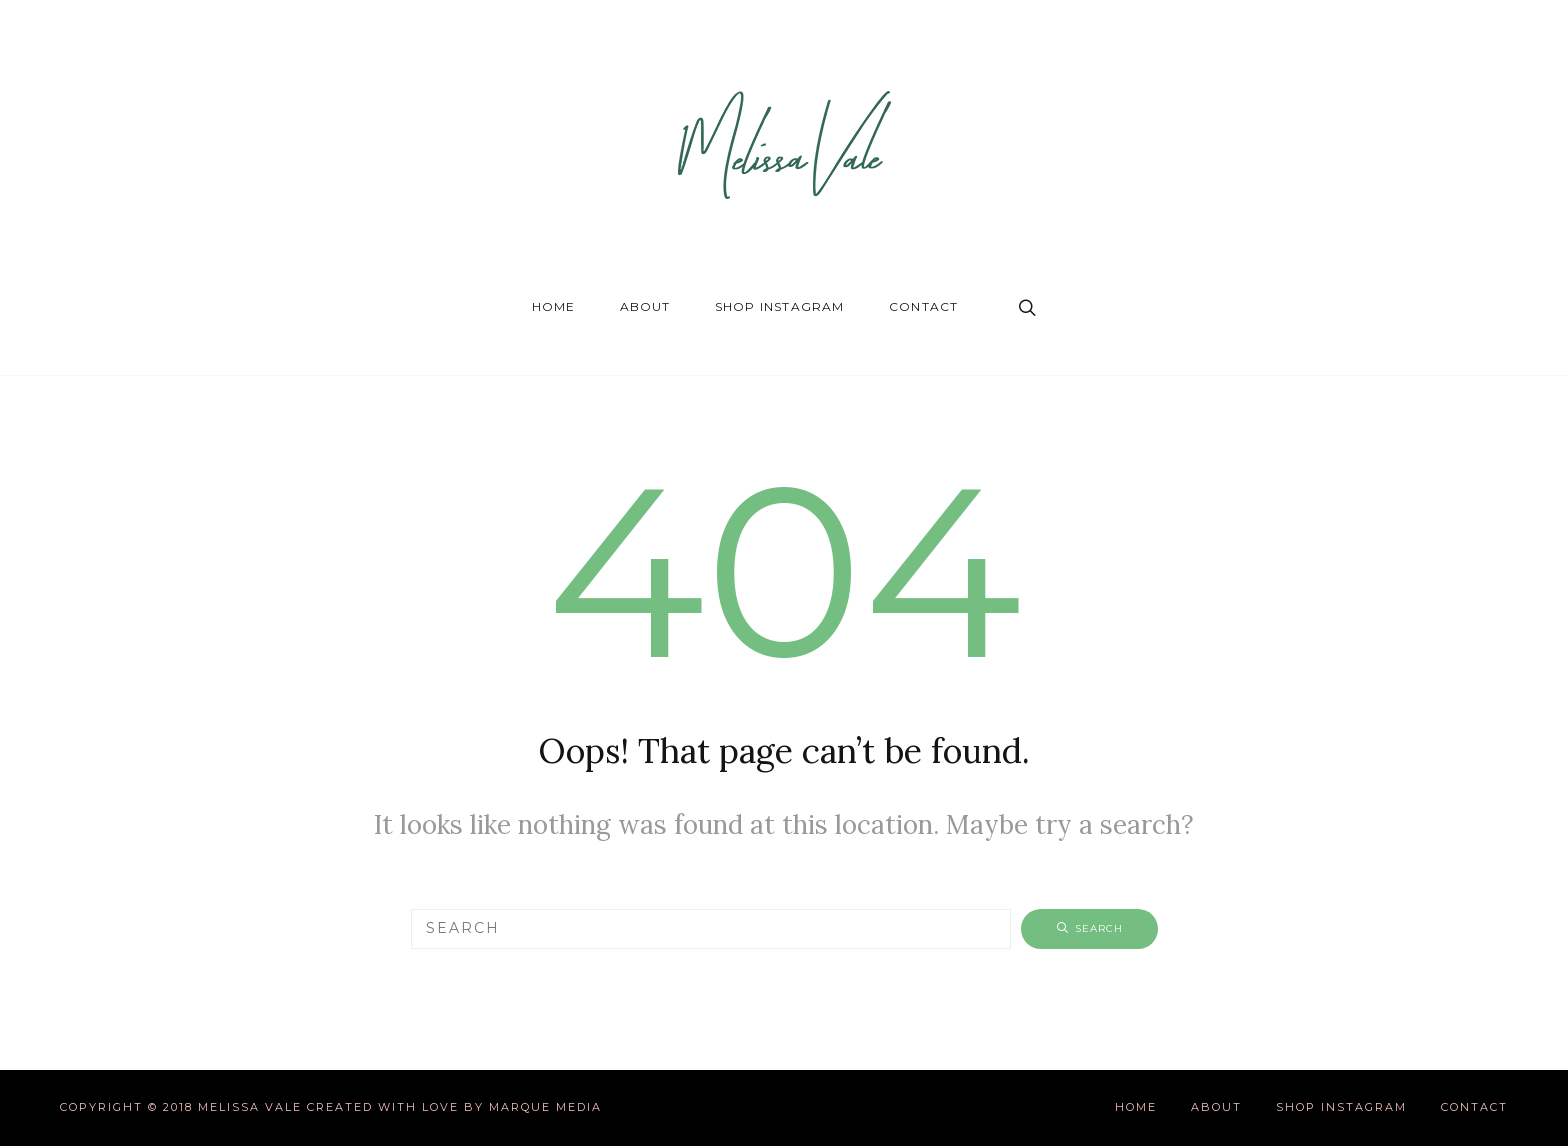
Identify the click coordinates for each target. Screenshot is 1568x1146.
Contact (923, 306)
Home (554, 306)
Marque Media (545, 1107)
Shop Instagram (780, 306)
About (645, 306)
